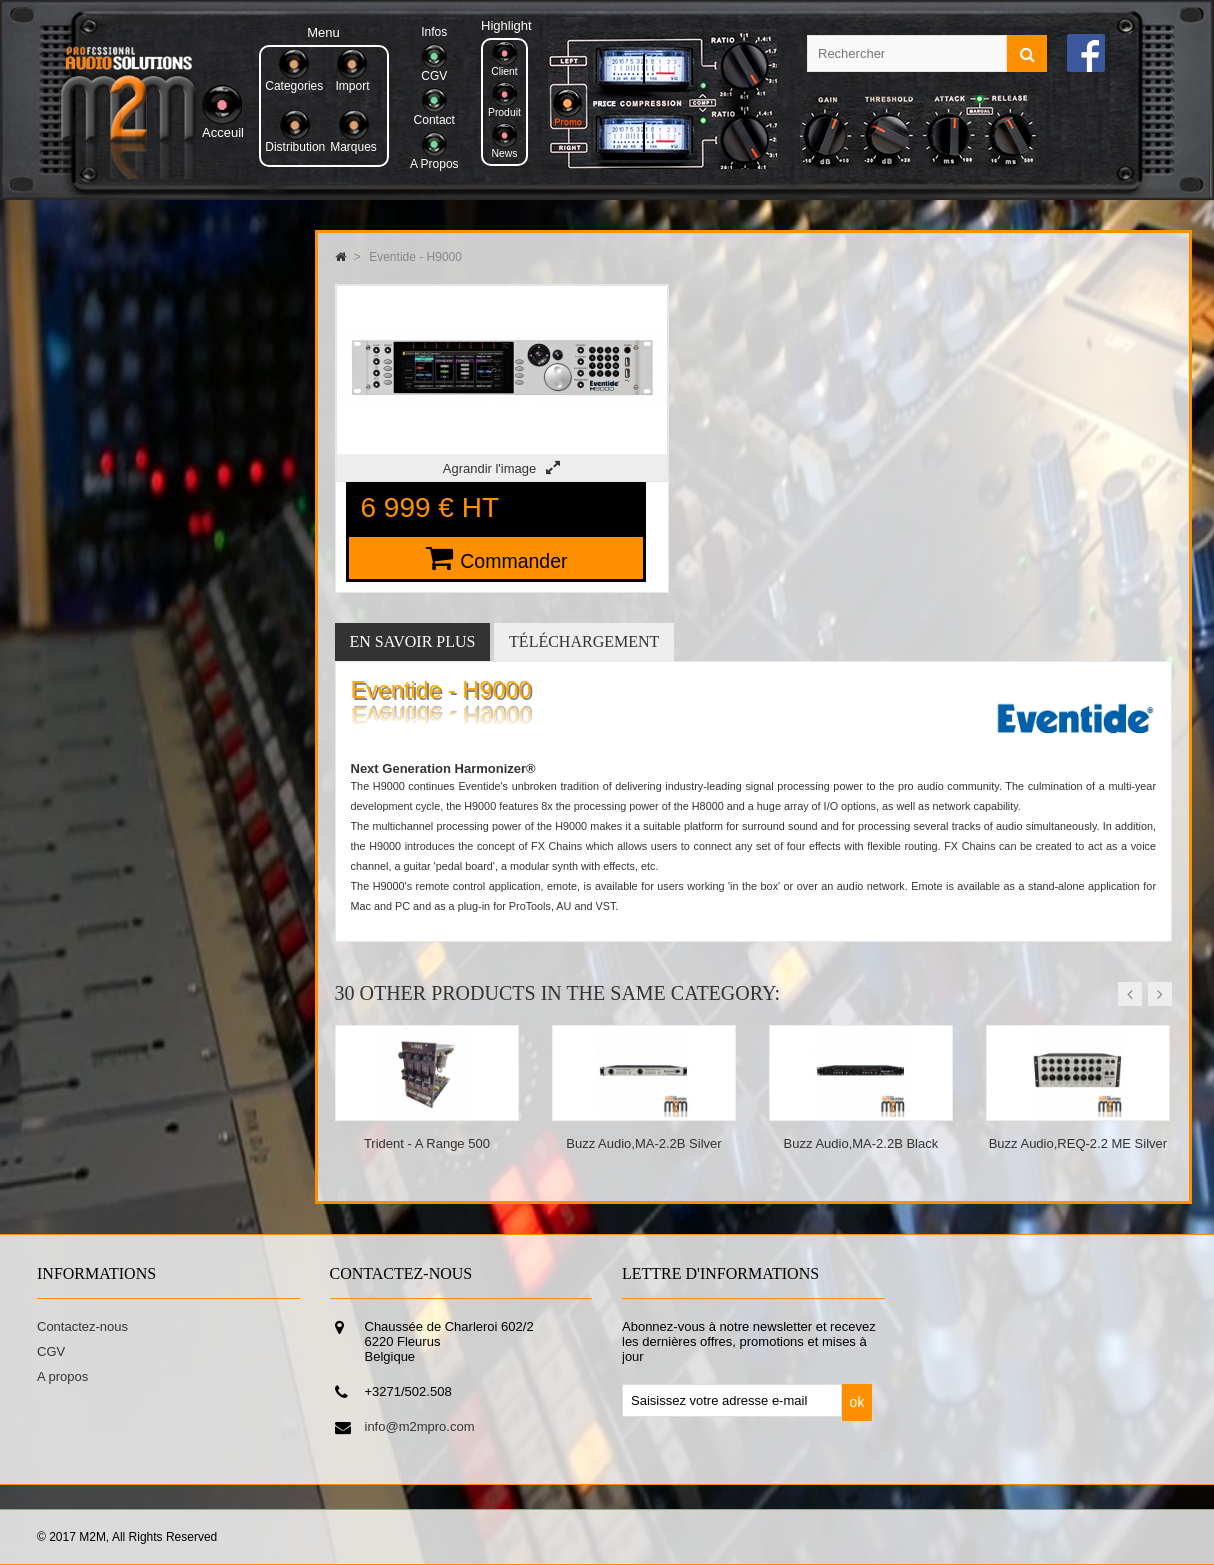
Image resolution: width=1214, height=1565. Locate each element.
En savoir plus (413, 641)
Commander (513, 561)
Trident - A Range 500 (427, 1143)
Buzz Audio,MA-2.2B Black (861, 1143)
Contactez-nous (82, 1326)
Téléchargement (584, 641)
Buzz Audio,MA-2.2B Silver (643, 1143)
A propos (62, 1376)
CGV (51, 1351)
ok (857, 1402)
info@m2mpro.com (420, 1426)
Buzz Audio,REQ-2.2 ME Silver (1078, 1143)
